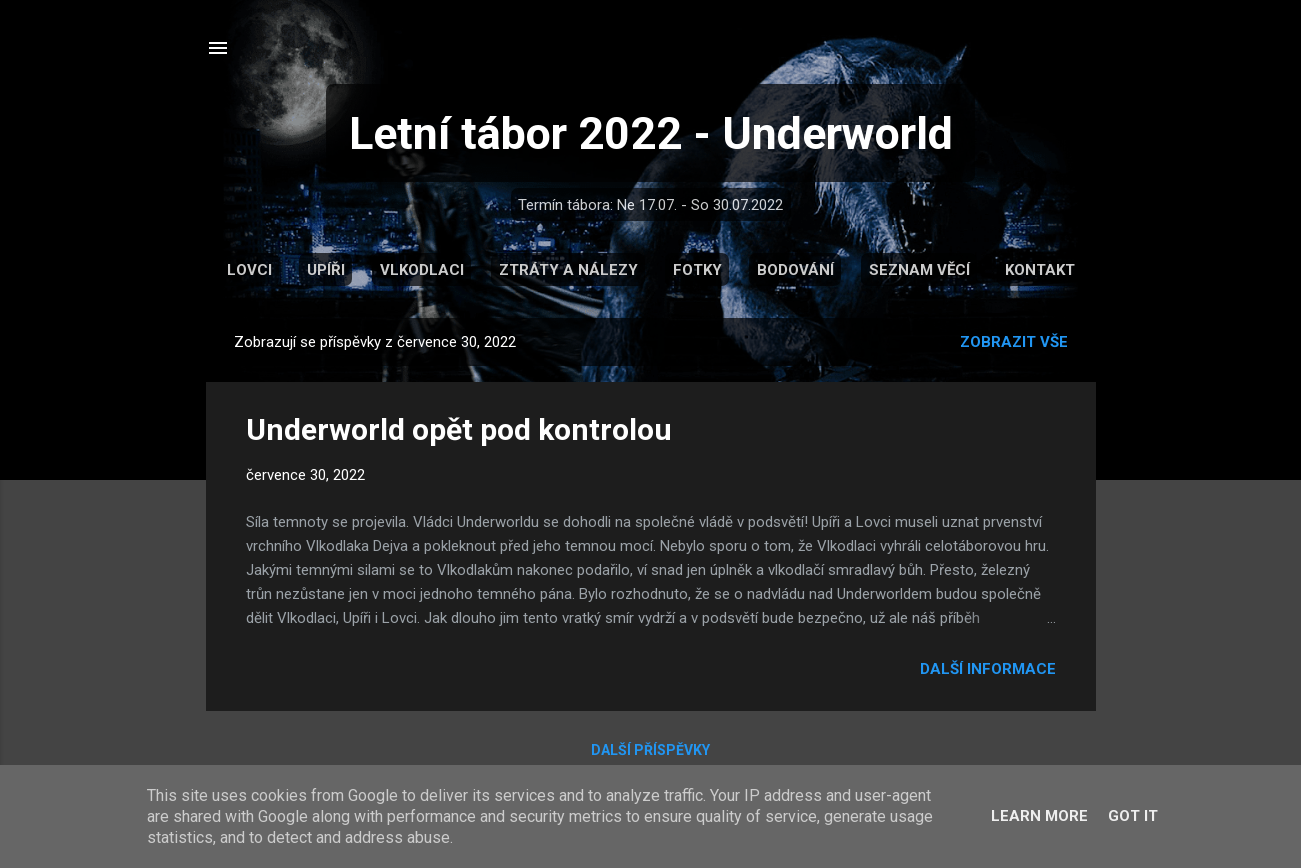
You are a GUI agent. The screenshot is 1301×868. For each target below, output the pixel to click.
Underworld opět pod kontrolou (459, 429)
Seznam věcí (919, 270)
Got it (1133, 816)
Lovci (249, 270)
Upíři (326, 270)
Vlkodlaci (422, 270)
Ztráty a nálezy (568, 270)
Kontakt (1040, 270)
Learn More (1039, 816)
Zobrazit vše (1014, 342)
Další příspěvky (650, 750)
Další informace (988, 669)
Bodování (795, 270)
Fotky (697, 270)
